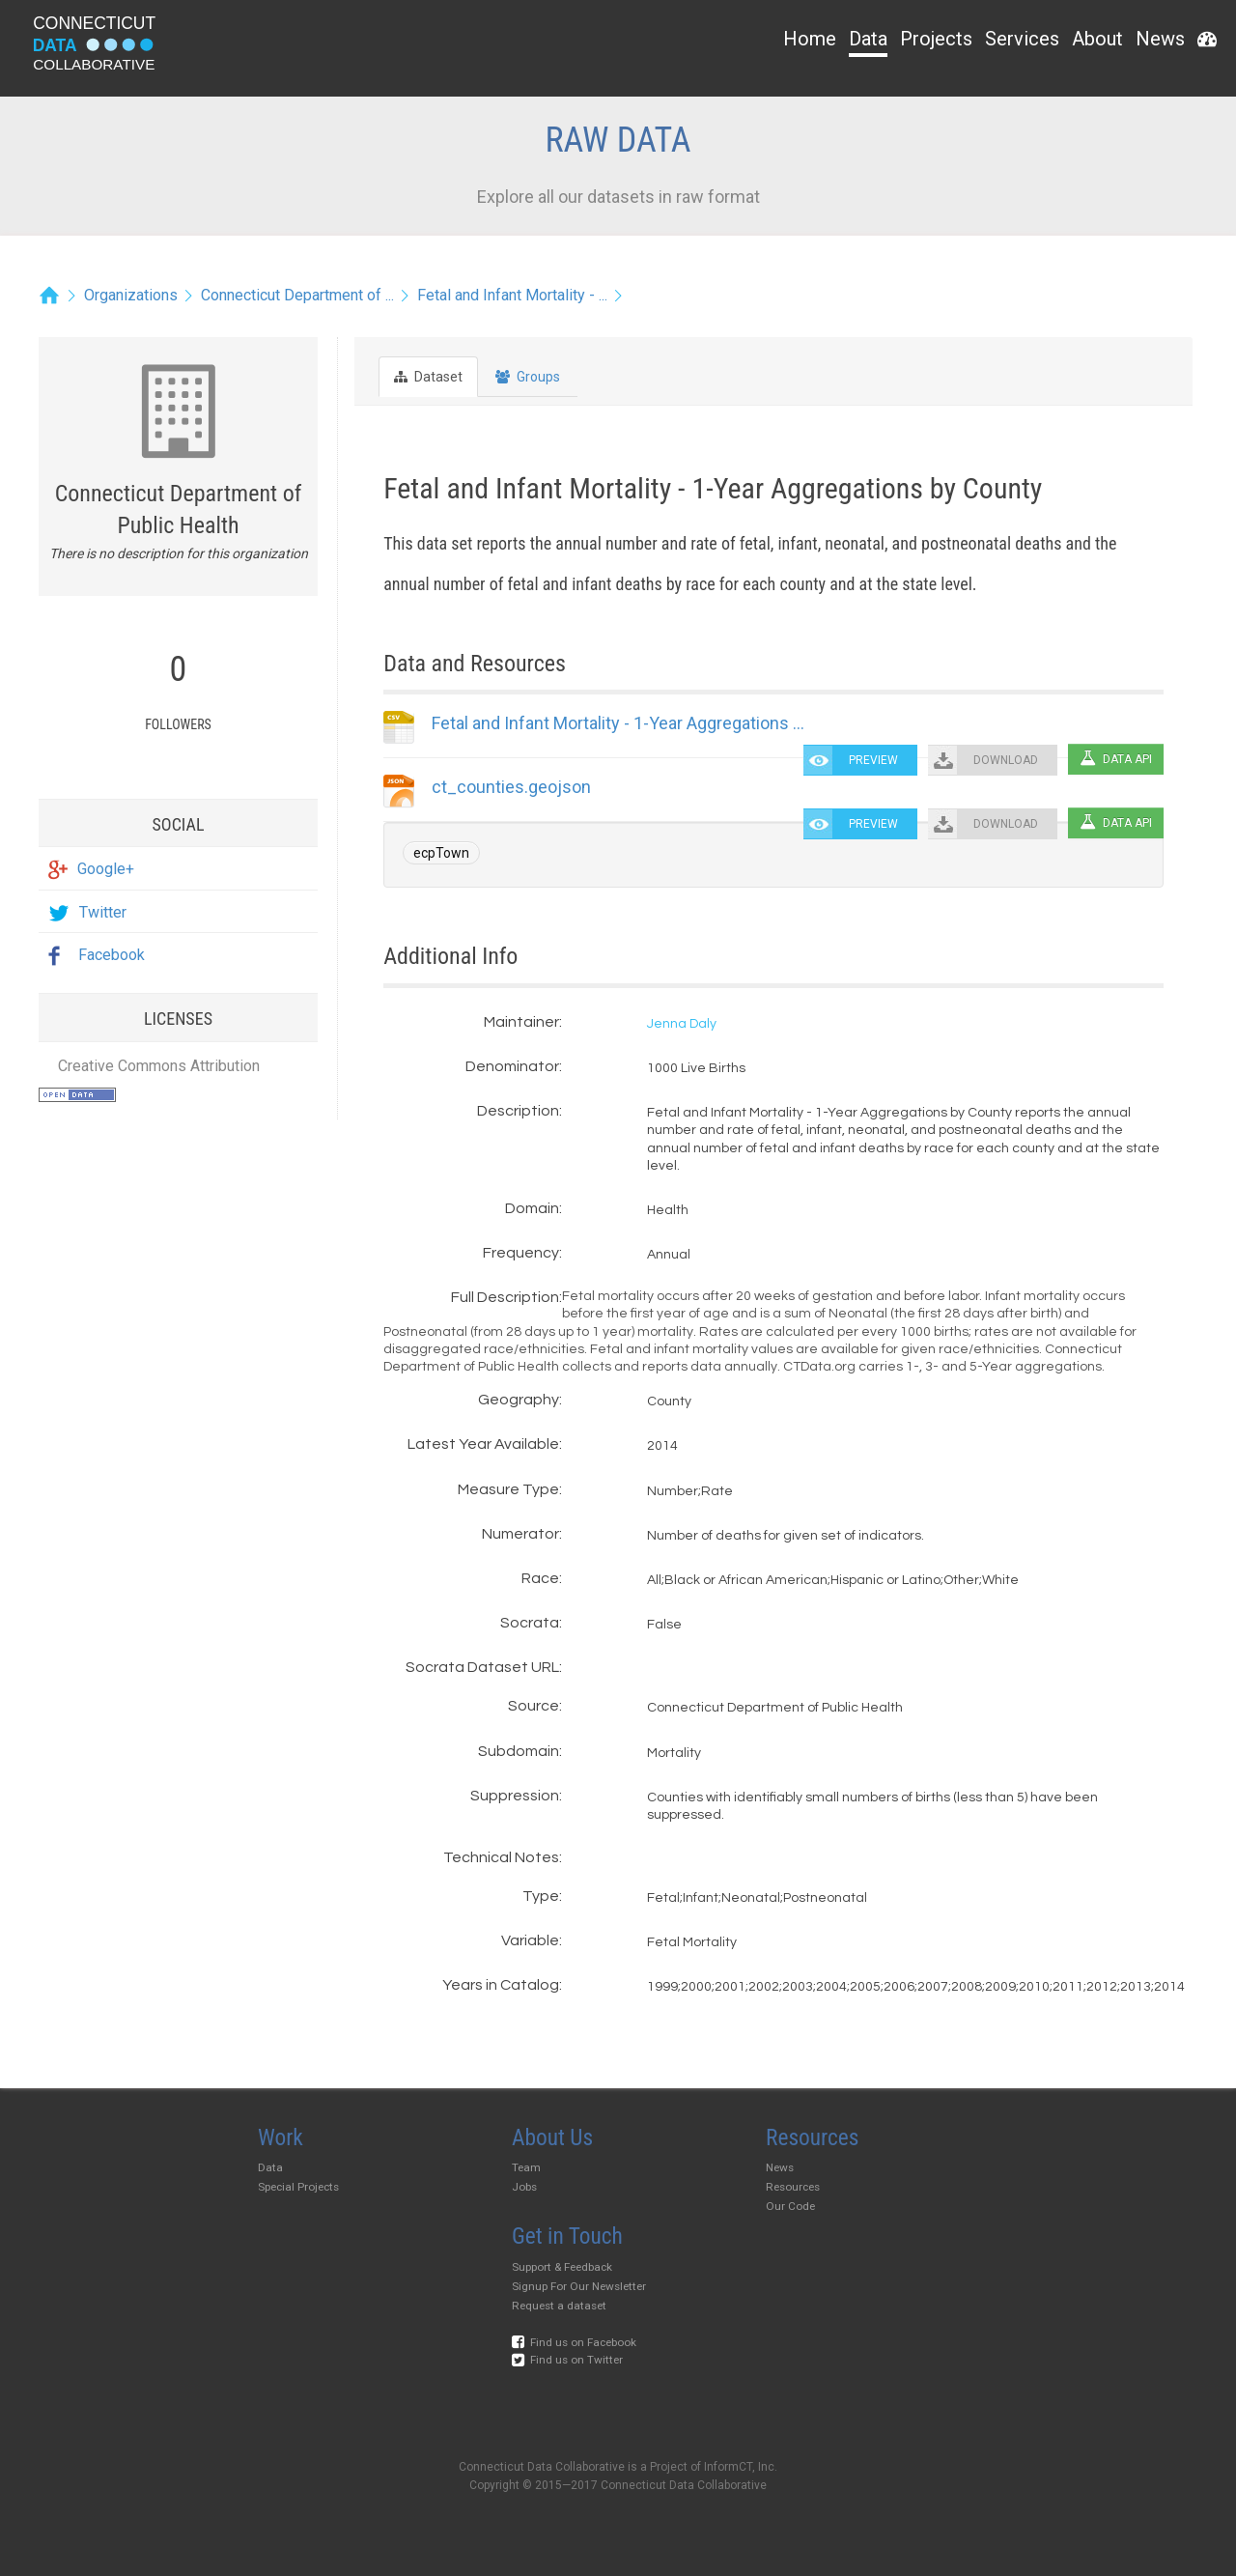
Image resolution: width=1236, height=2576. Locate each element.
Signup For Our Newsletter (579, 2286)
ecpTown (441, 853)
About (1097, 38)
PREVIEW (873, 760)
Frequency (521, 1252)
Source (533, 1705)
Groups (527, 376)
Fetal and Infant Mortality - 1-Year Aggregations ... (618, 723)
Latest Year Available (483, 1444)
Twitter (87, 912)
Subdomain (518, 1751)
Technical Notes (501, 1857)
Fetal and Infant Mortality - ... (512, 295)
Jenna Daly (681, 1024)
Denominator (512, 1066)
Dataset (428, 376)
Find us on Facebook (574, 2342)
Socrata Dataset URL (482, 1667)
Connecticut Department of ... (297, 295)
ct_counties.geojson (511, 787)
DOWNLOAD (1005, 760)
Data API (1116, 758)
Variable (530, 1940)
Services (1022, 38)
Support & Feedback (562, 2267)
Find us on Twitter (567, 2359)
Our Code (790, 2206)
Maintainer (521, 1022)
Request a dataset (559, 2305)
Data (868, 38)
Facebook (96, 955)
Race (540, 1578)
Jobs (524, 2187)
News (1160, 38)
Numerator (520, 1534)
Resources (793, 2187)
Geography (518, 1399)
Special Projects (298, 2187)
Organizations (131, 295)
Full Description (505, 1297)
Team (526, 2167)
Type (540, 1896)
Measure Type (508, 1489)
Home (809, 38)
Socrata (529, 1622)
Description (518, 1110)
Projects (936, 38)
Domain (532, 1208)
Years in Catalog (500, 1985)
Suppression (514, 1795)
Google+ (91, 869)
